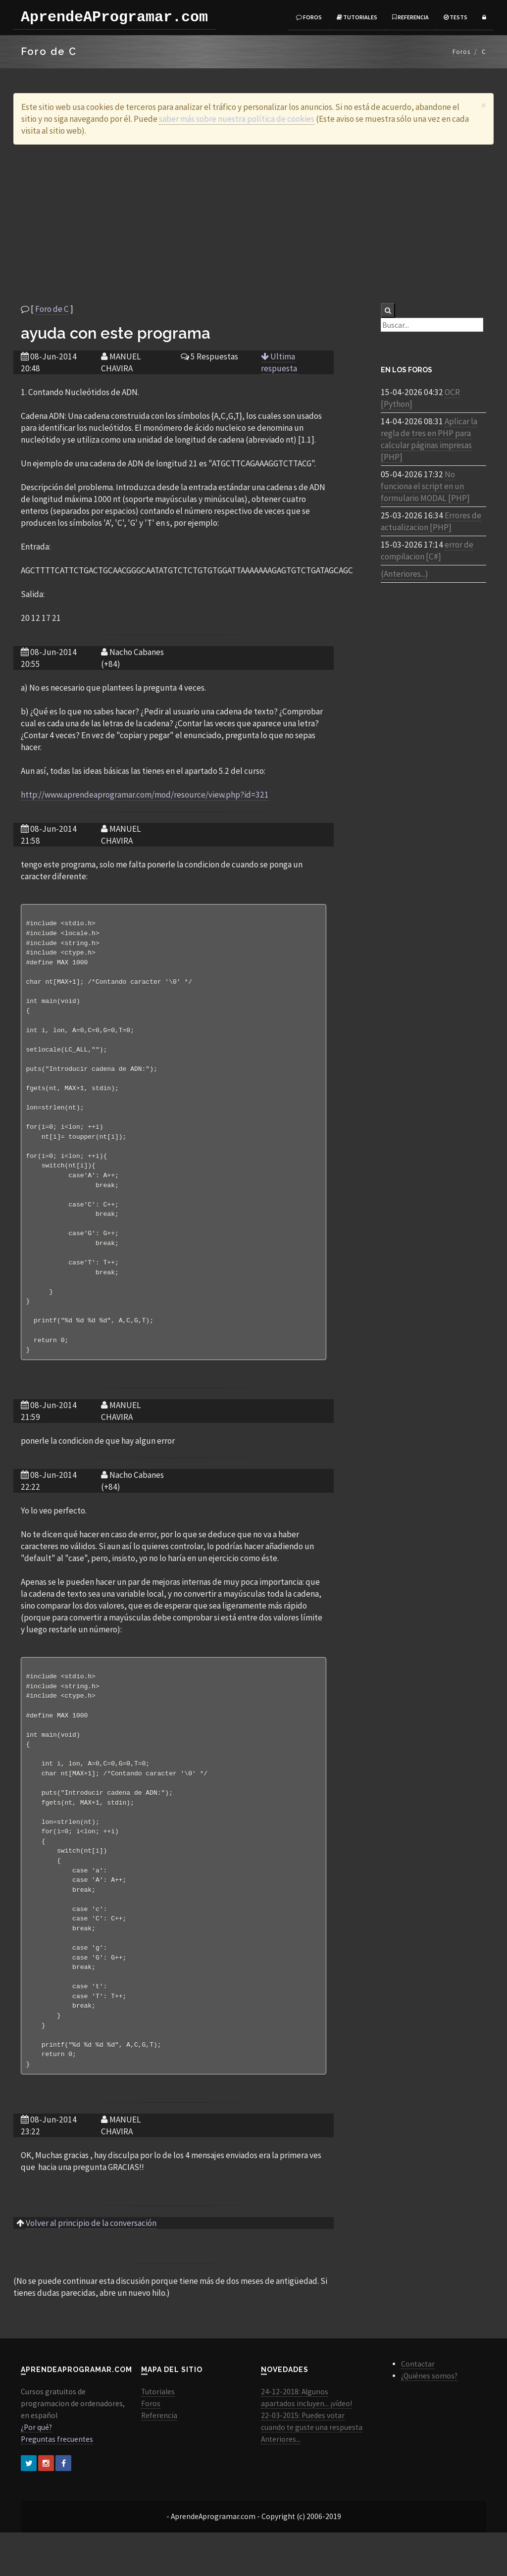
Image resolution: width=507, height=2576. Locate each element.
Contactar (418, 2407)
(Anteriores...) (404, 573)
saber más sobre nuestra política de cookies (236, 118)
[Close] (483, 105)
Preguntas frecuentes (57, 2482)
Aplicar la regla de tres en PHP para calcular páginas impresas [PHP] (429, 439)
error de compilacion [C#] (427, 550)
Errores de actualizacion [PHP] (431, 521)
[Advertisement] (253, 223)
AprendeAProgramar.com (114, 17)
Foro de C (52, 308)
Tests (455, 17)
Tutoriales (357, 17)
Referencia (410, 17)
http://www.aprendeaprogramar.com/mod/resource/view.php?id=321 (145, 794)
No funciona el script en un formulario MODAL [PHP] (425, 486)
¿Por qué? (36, 2470)
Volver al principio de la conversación (91, 2266)
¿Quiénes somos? (429, 2419)
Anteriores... (281, 2482)
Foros (309, 17)
